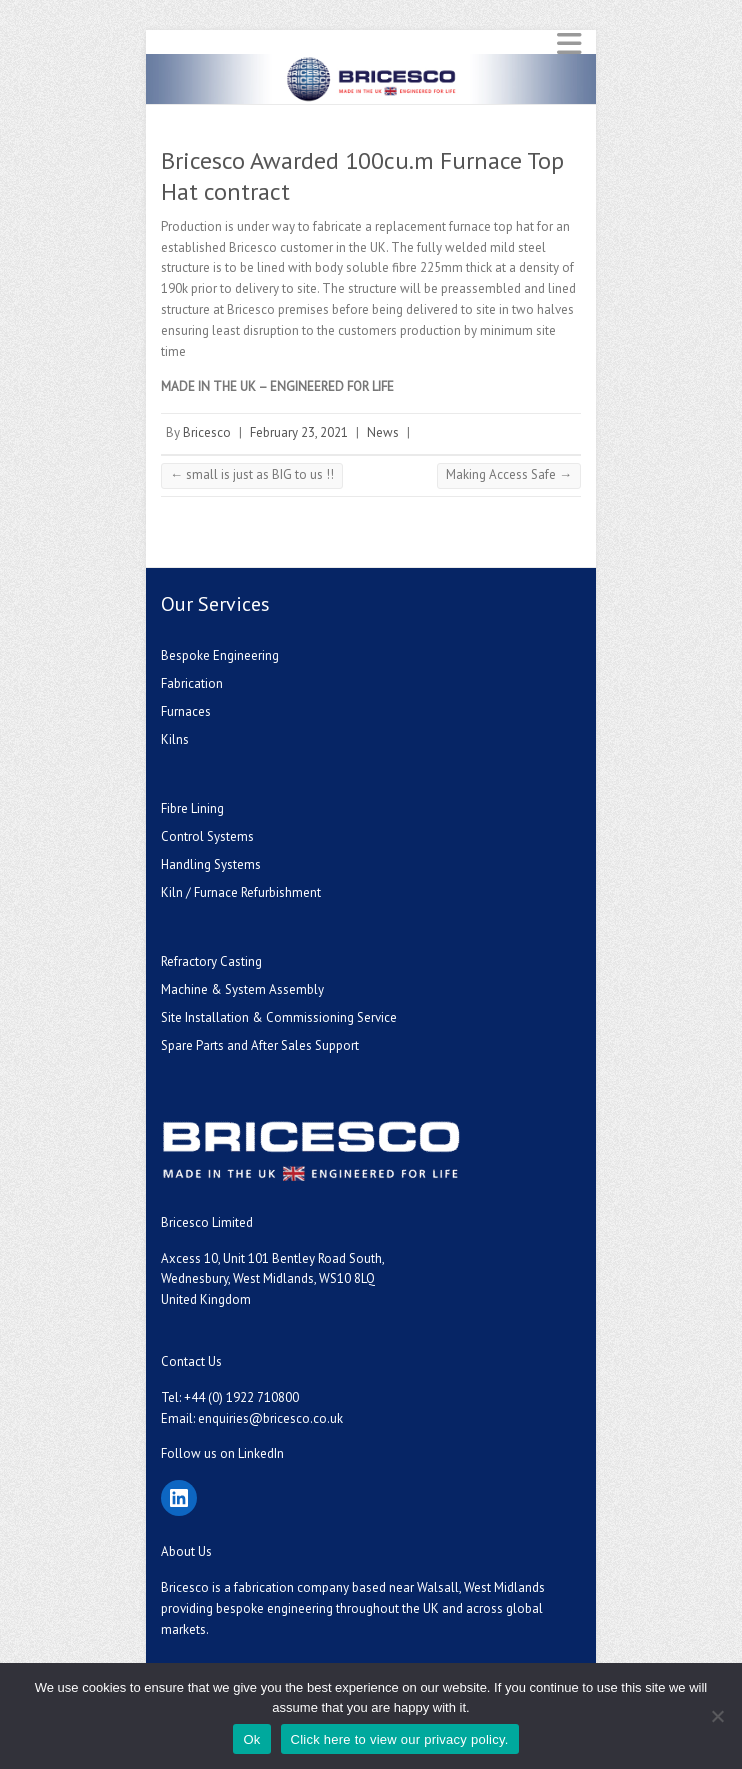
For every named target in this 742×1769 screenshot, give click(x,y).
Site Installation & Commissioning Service (279, 1017)
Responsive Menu (569, 43)
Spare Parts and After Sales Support (260, 1045)
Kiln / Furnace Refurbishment (241, 892)
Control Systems (207, 836)
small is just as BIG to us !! (252, 474)
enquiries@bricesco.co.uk (270, 1418)
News (383, 432)
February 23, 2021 (299, 432)
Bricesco (207, 432)
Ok (251, 1739)
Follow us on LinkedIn (222, 1453)
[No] (717, 1716)
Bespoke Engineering (220, 655)
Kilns (175, 739)
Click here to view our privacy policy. (400, 1739)
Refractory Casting (211, 961)
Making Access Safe (509, 474)
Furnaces (186, 711)
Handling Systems (211, 864)
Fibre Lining (192, 808)
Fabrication (192, 683)
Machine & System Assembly (242, 989)
